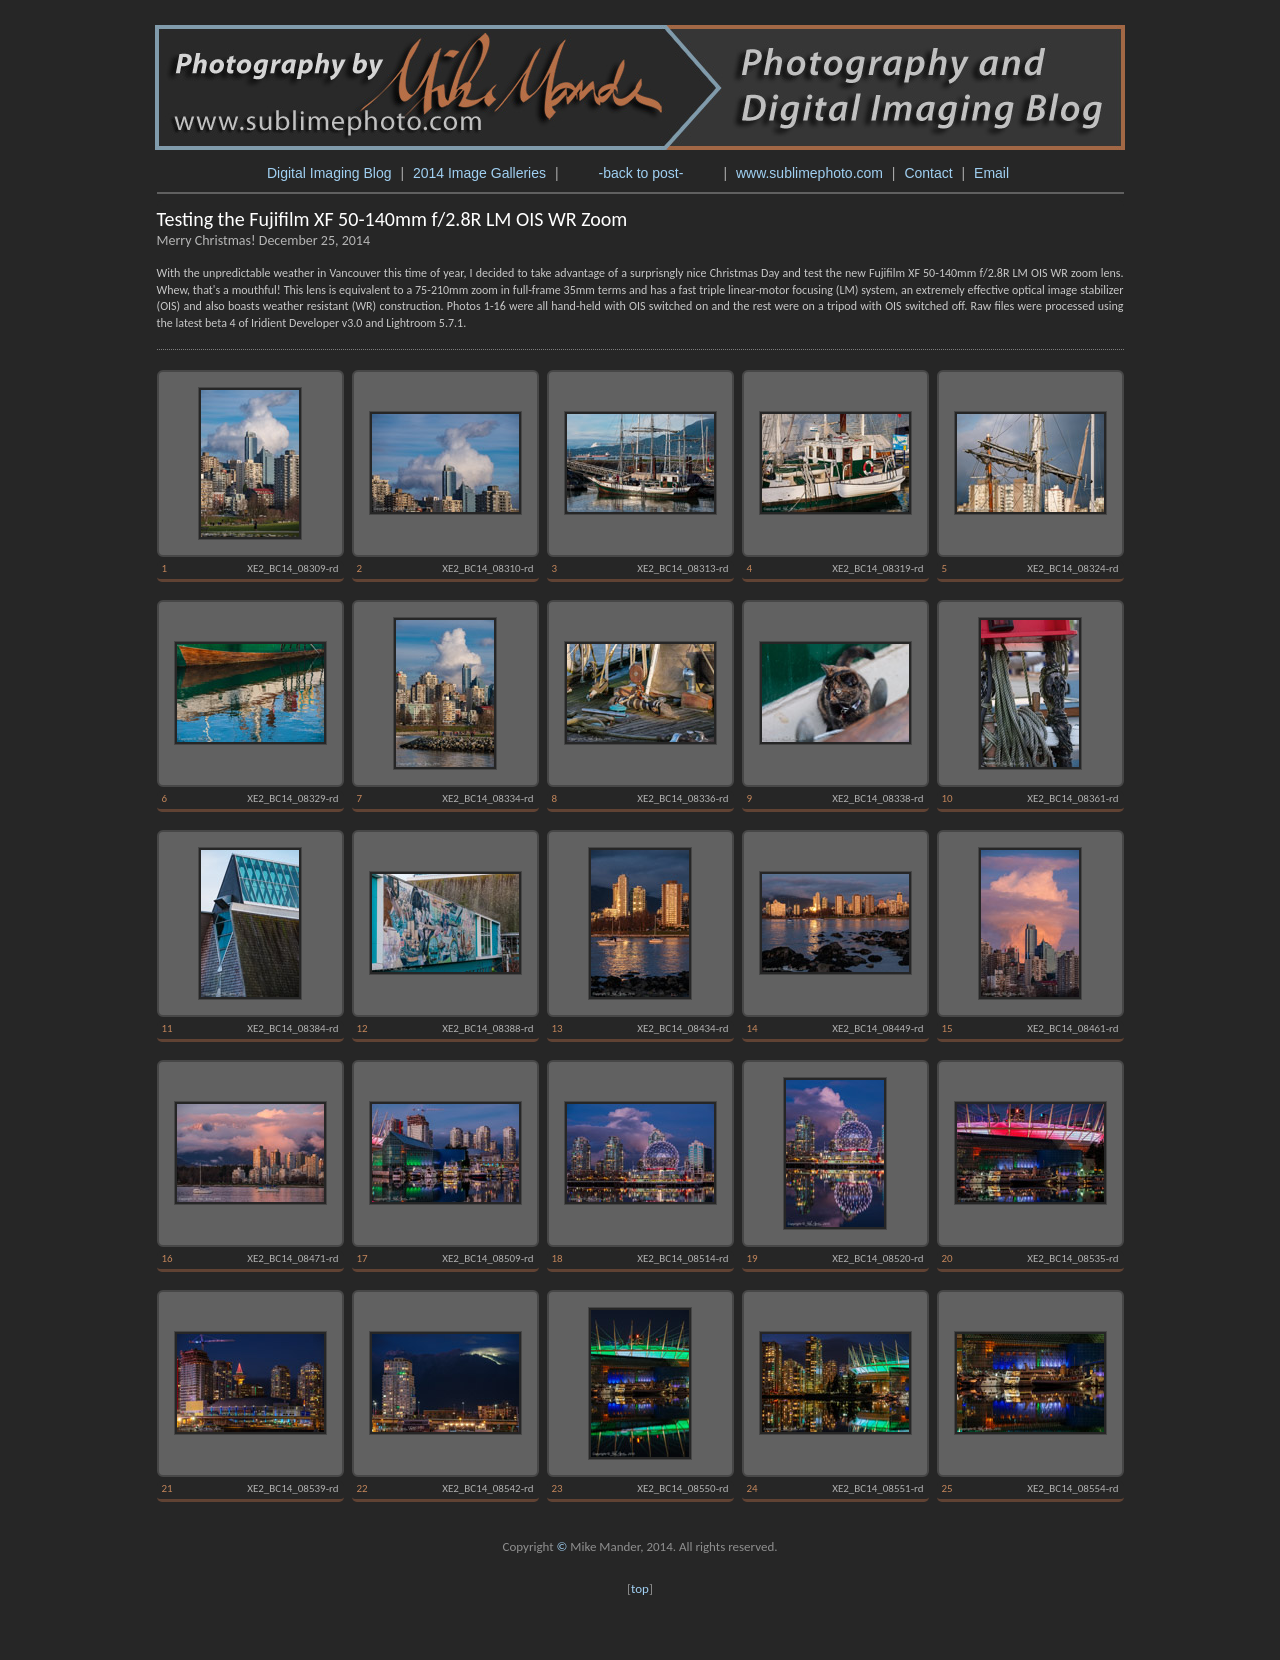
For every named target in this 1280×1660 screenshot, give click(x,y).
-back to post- (640, 173)
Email (993, 173)
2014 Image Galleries (479, 173)
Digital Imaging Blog (329, 173)
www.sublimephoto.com (809, 173)
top (640, 1588)
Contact (928, 173)
